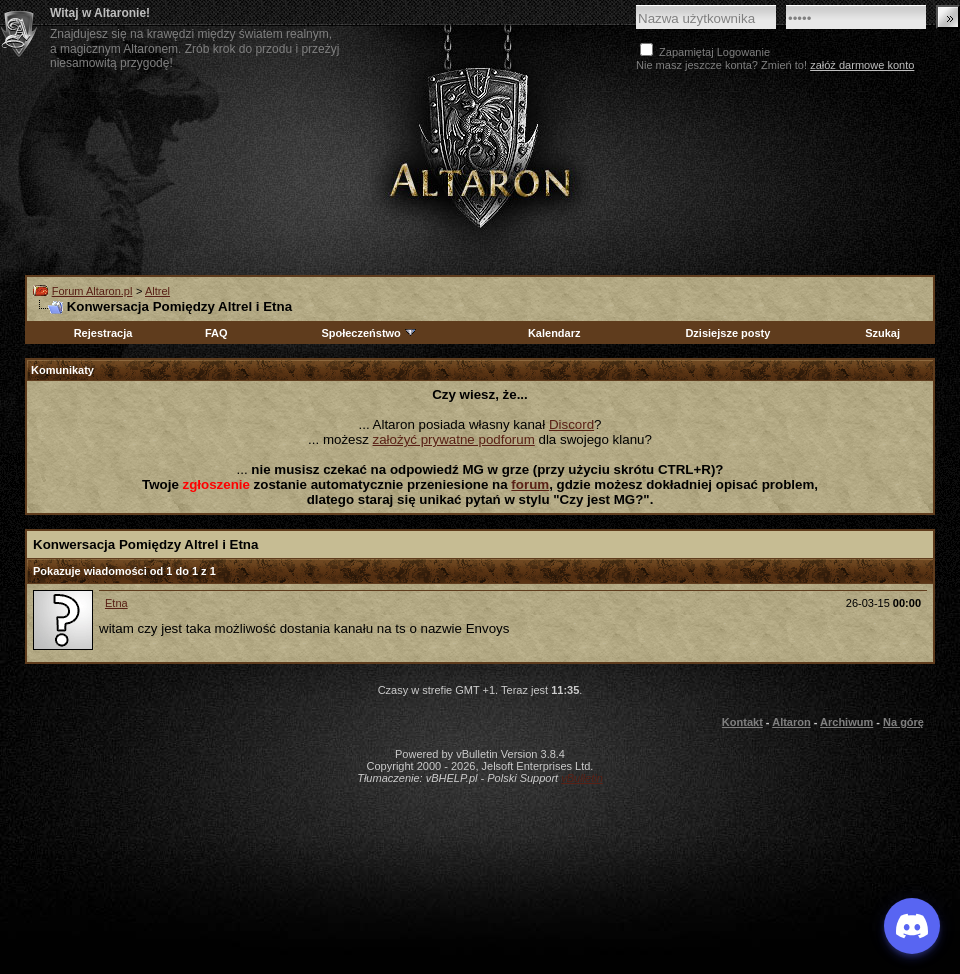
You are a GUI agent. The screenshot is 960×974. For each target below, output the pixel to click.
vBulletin (582, 778)
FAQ (216, 333)
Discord (571, 424)
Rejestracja (103, 333)
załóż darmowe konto (862, 65)
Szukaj (882, 333)
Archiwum (846, 722)
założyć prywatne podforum (454, 439)
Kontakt (742, 722)
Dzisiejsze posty (727, 333)
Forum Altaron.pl (92, 291)
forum (530, 484)
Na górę (903, 722)
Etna (116, 603)
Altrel (157, 291)
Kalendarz (554, 333)
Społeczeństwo (369, 333)
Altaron (480, 146)
